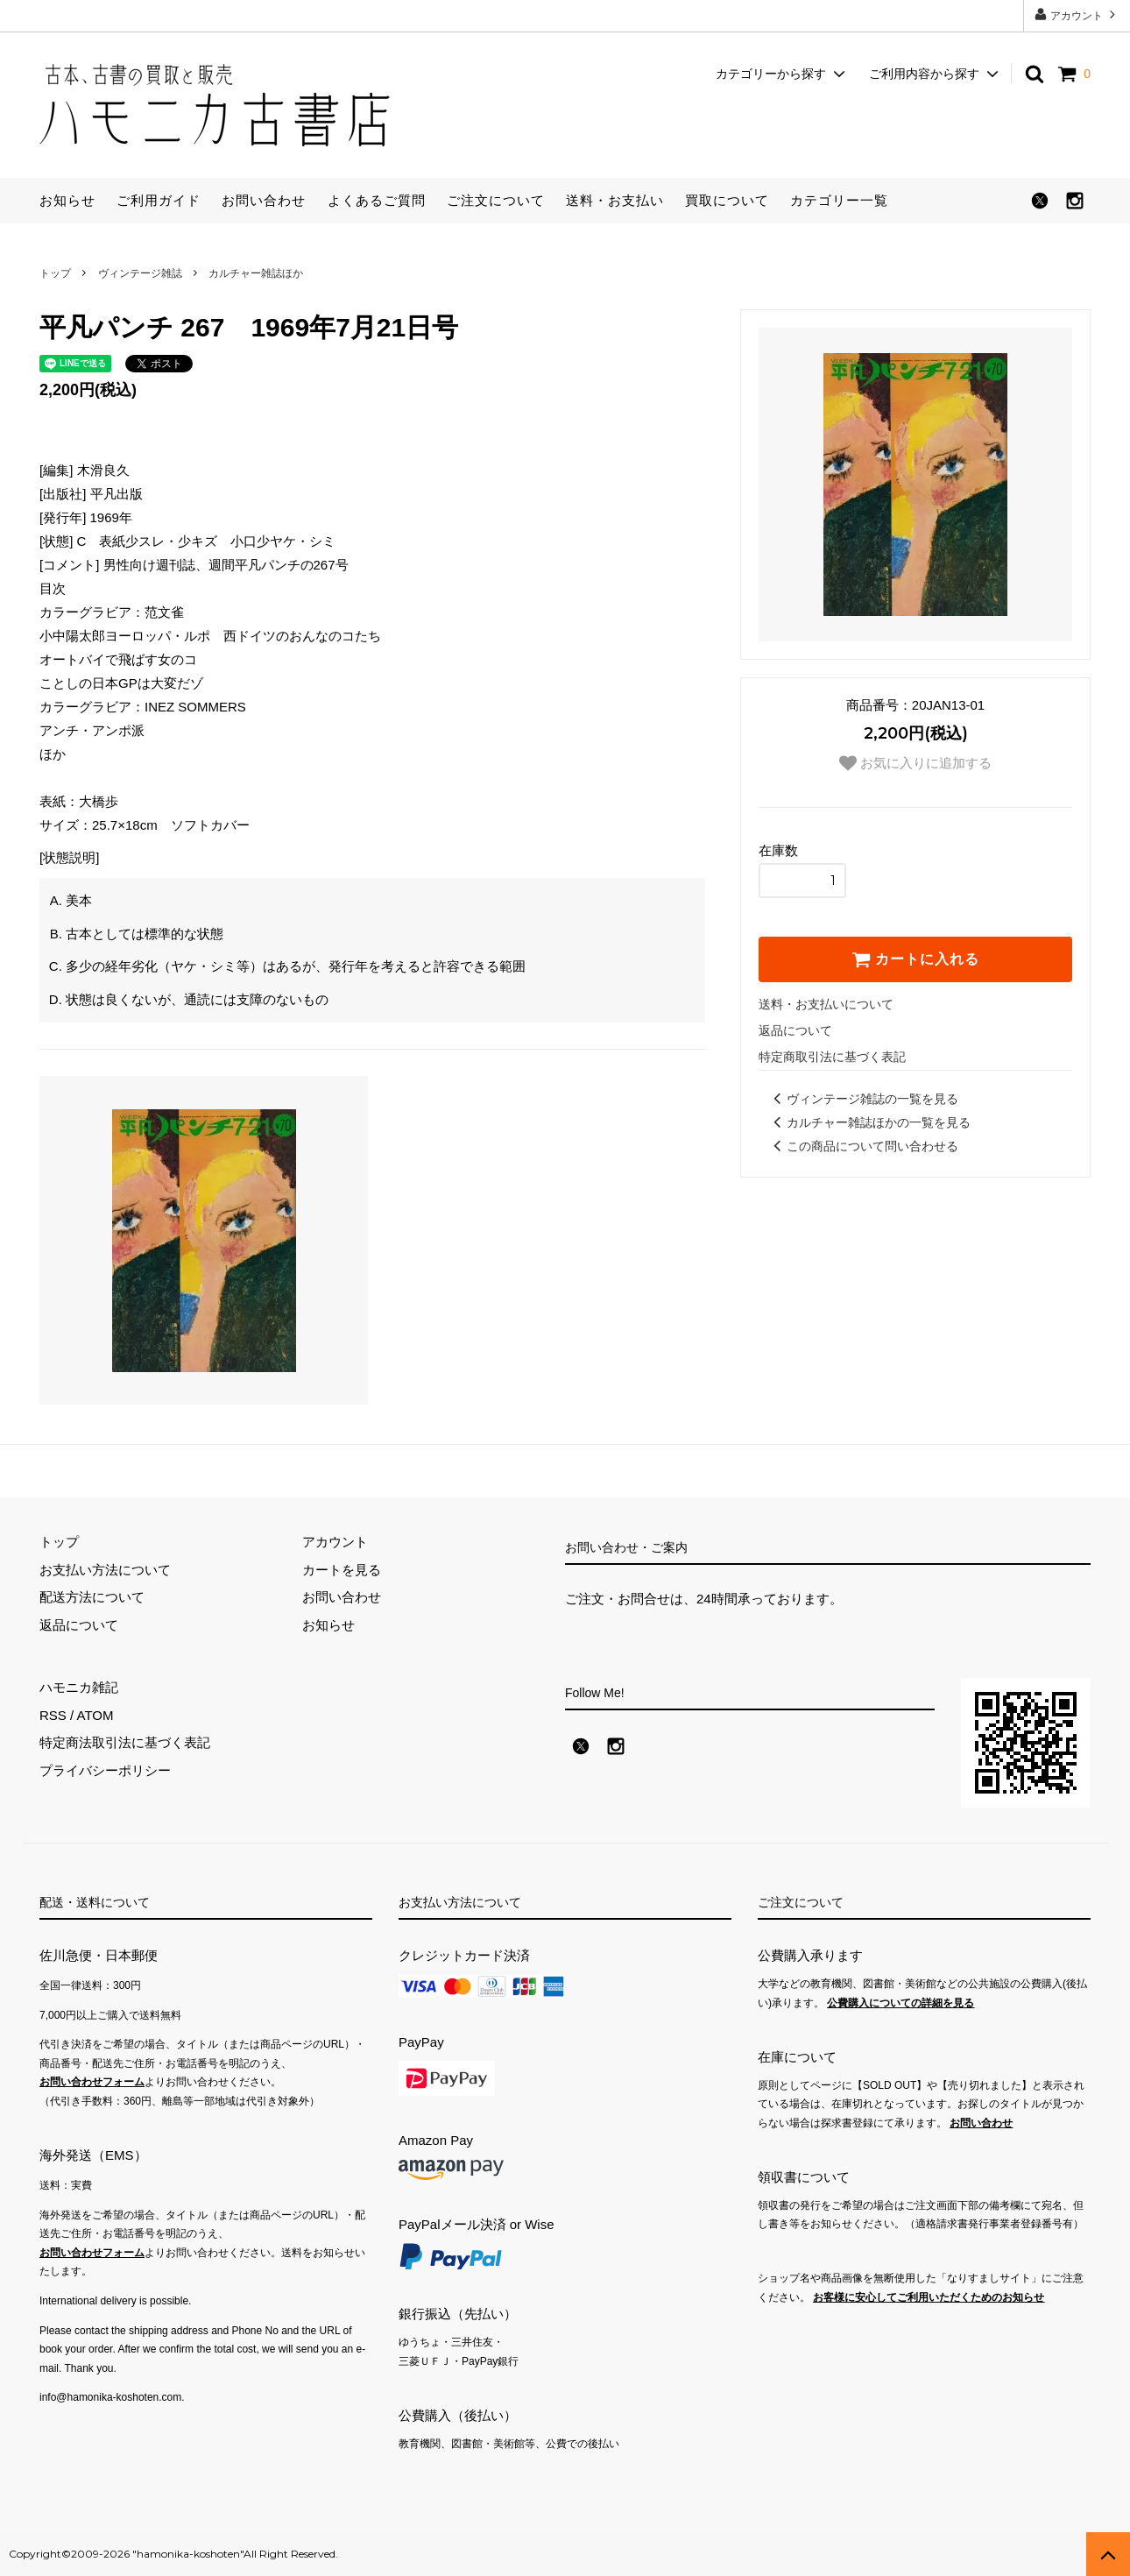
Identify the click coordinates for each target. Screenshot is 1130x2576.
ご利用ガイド (159, 200)
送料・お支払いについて (826, 1004)
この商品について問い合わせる (862, 1146)
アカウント (1077, 14)
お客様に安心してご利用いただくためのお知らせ (928, 2297)
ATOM (95, 1715)
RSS (53, 1715)
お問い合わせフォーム (92, 2082)
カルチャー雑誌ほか (255, 273)
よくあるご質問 (377, 200)
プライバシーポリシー (105, 1770)
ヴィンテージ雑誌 (140, 273)
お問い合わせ (264, 200)
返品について (795, 1030)
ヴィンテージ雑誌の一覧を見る (862, 1099)
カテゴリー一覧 (839, 200)
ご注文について (496, 200)
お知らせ (67, 200)
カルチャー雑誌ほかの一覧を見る (869, 1122)
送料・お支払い (615, 200)
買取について (727, 200)
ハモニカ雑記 (78, 1687)
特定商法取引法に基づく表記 (124, 1742)
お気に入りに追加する (915, 763)
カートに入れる (915, 959)
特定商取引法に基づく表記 (832, 1057)
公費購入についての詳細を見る (900, 2003)
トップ (55, 273)
